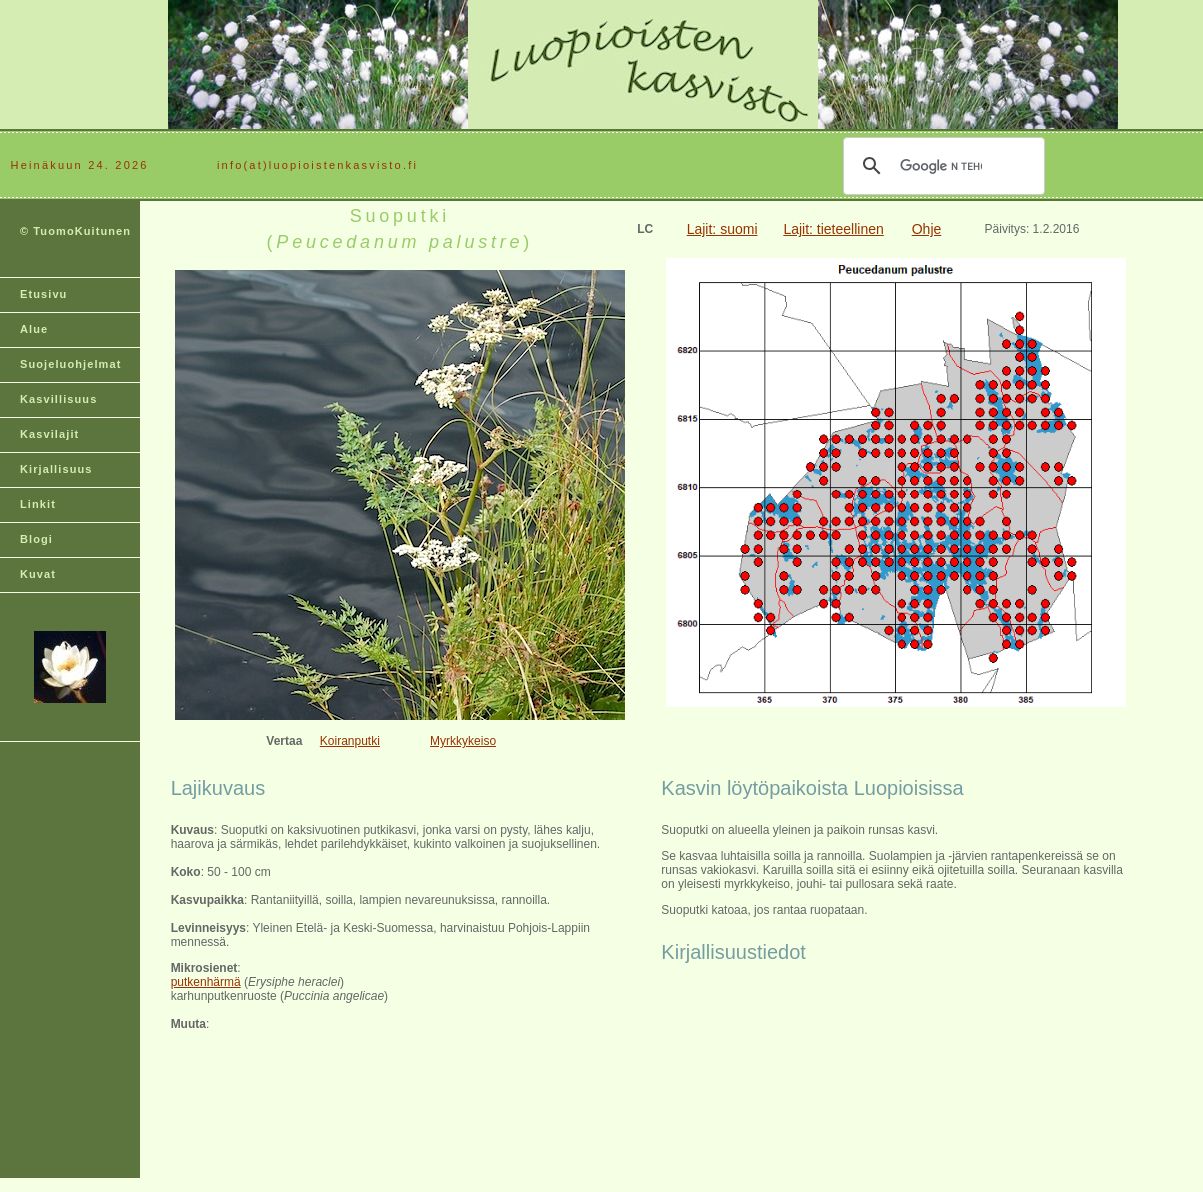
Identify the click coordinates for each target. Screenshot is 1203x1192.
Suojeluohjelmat (70, 364)
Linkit (38, 504)
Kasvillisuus (58, 399)
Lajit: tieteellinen (833, 229)
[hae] (941, 166)
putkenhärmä (206, 982)
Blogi (36, 539)
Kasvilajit (49, 434)
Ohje (927, 229)
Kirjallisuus (56, 469)
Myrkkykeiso (463, 741)
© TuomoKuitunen (75, 231)
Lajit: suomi (722, 229)
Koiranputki (350, 741)
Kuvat (38, 574)
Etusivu (43, 294)
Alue (34, 329)
